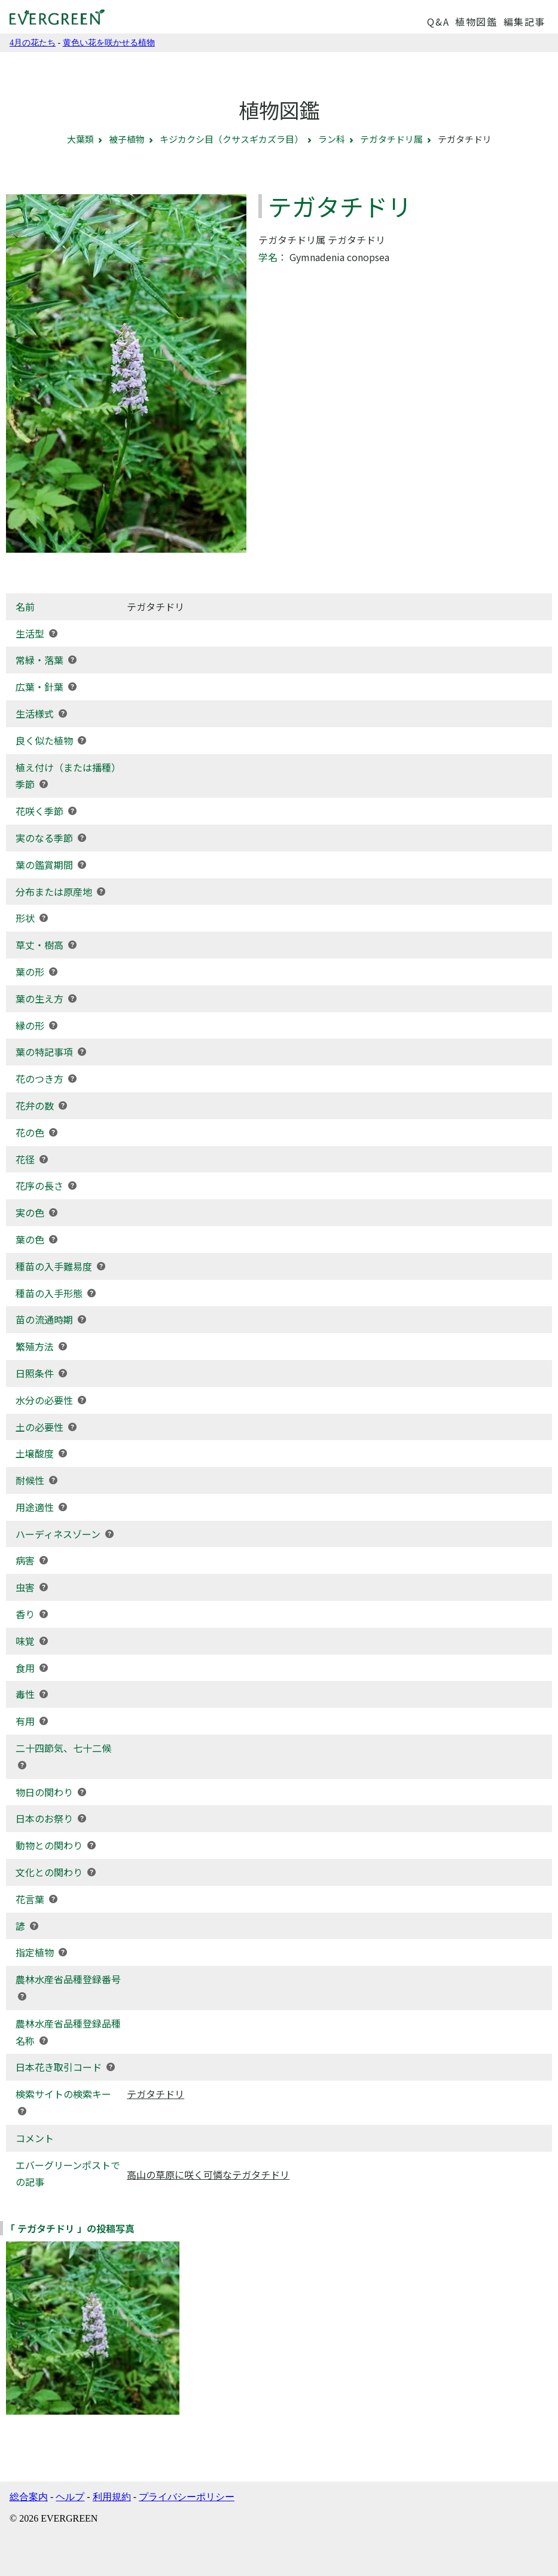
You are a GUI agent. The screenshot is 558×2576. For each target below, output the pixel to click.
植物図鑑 (476, 21)
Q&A (438, 21)
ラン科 (331, 139)
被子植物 (127, 139)
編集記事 (524, 21)
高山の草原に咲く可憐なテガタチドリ (208, 2174)
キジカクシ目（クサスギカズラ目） (231, 139)
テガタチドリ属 (391, 139)
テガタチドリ (155, 2094)
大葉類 (80, 139)
